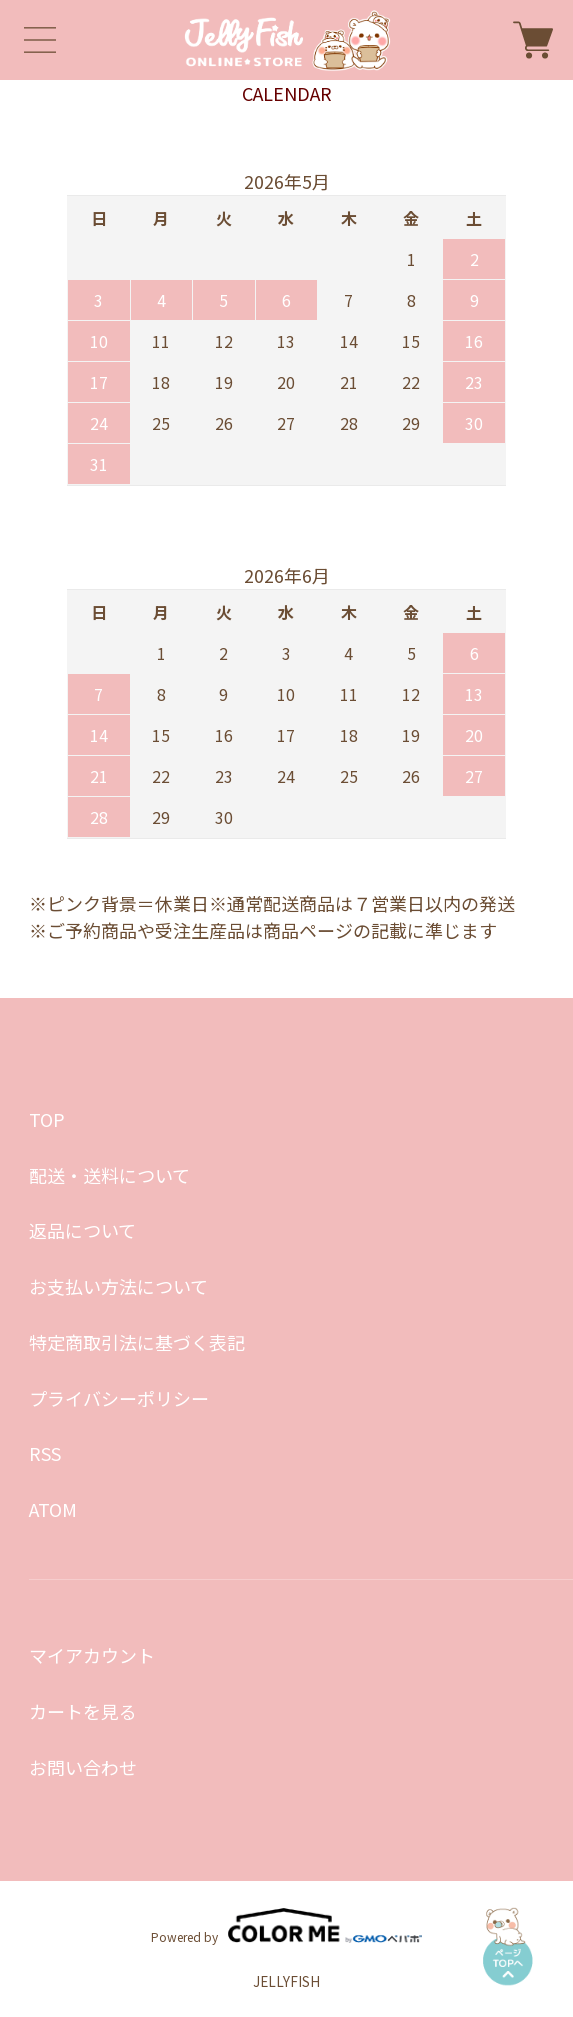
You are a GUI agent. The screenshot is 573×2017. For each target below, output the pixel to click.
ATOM (53, 1509)
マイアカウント (92, 1655)
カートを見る (83, 1711)
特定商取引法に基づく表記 (137, 1342)
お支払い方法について (118, 1286)
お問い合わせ (83, 1767)
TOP (47, 1119)
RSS (45, 1453)
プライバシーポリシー (119, 1398)
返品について (82, 1230)
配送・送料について (109, 1175)
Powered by (286, 1925)
